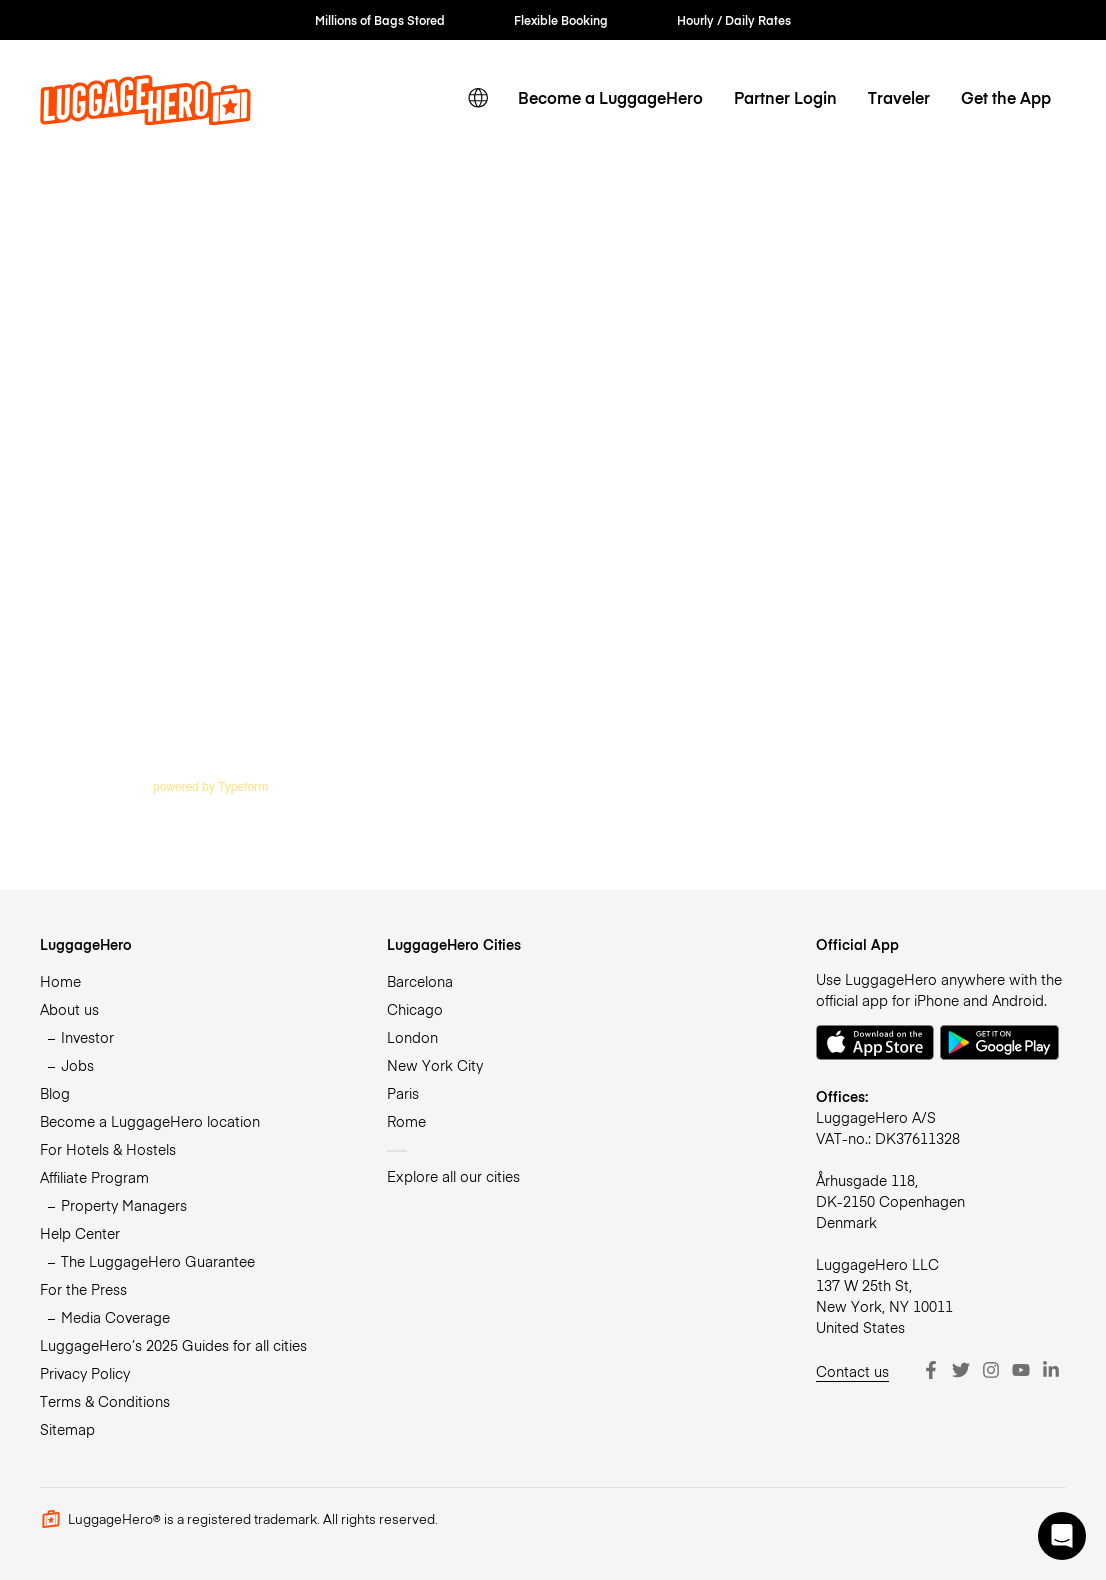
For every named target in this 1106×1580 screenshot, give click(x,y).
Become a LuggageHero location (150, 1121)
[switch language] (478, 98)
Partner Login (785, 97)
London (412, 1037)
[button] (1062, 1536)
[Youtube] (1021, 1370)
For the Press (83, 1289)
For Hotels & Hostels (108, 1149)
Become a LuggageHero (610, 97)
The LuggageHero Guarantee (158, 1261)
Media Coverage (115, 1317)
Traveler (899, 97)
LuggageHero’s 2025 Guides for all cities (173, 1345)
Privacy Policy (85, 1373)
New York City (435, 1065)
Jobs (77, 1065)
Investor (87, 1037)
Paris (403, 1093)
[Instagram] (991, 1370)
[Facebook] (931, 1370)
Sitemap (67, 1429)
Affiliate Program (94, 1177)
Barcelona (420, 981)
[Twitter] (961, 1370)
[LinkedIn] (1051, 1370)
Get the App (1006, 97)
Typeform (243, 787)
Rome (406, 1121)
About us (69, 1009)
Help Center (80, 1233)
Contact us (852, 1371)
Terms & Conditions (105, 1401)
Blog (55, 1093)
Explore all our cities (453, 1176)
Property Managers (124, 1205)
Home (60, 981)
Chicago (415, 1009)
